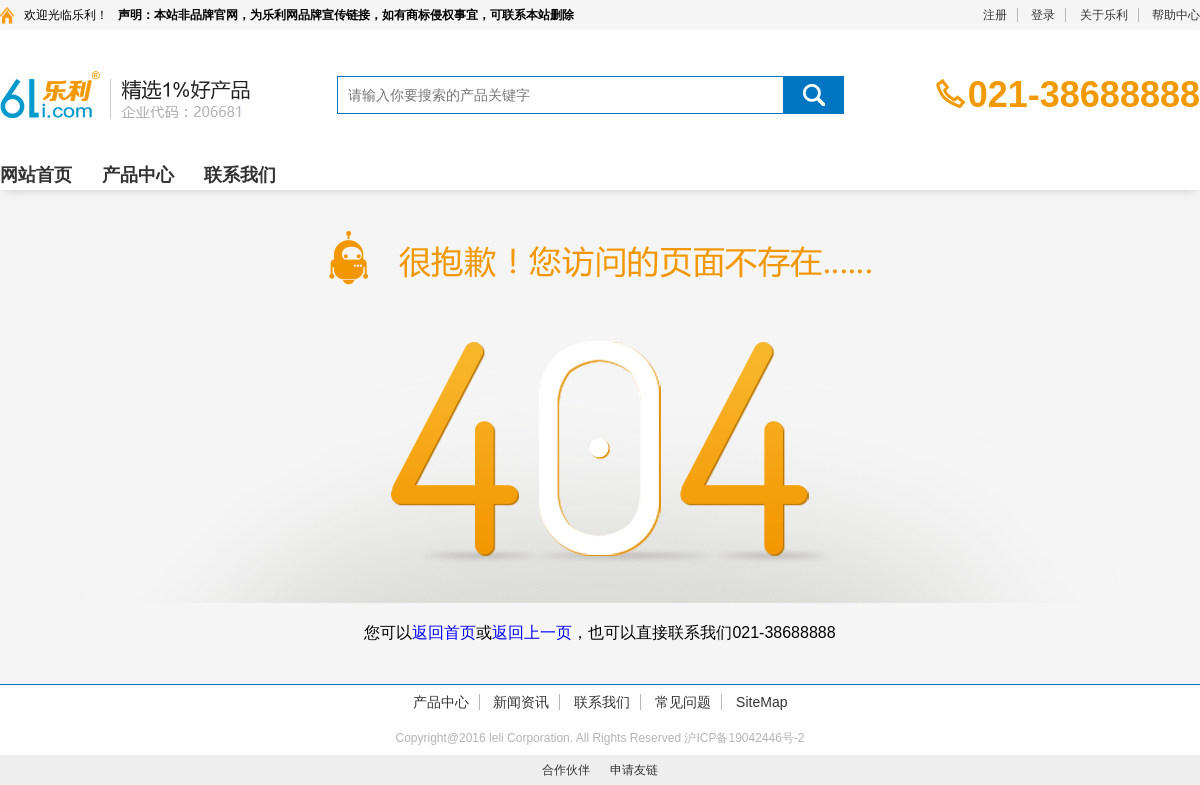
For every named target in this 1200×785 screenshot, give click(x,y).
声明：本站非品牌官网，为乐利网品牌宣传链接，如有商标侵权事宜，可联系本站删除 (346, 15)
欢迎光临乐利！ (66, 15)
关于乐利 (1104, 15)
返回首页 (444, 632)
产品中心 (138, 175)
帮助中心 (1176, 15)
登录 (1043, 15)
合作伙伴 (566, 770)
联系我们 (240, 175)
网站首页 (36, 175)
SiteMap (761, 702)
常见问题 (683, 702)
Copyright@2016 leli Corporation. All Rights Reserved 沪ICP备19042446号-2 (599, 738)
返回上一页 (532, 632)
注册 (995, 15)
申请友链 (634, 770)
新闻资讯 (521, 702)
